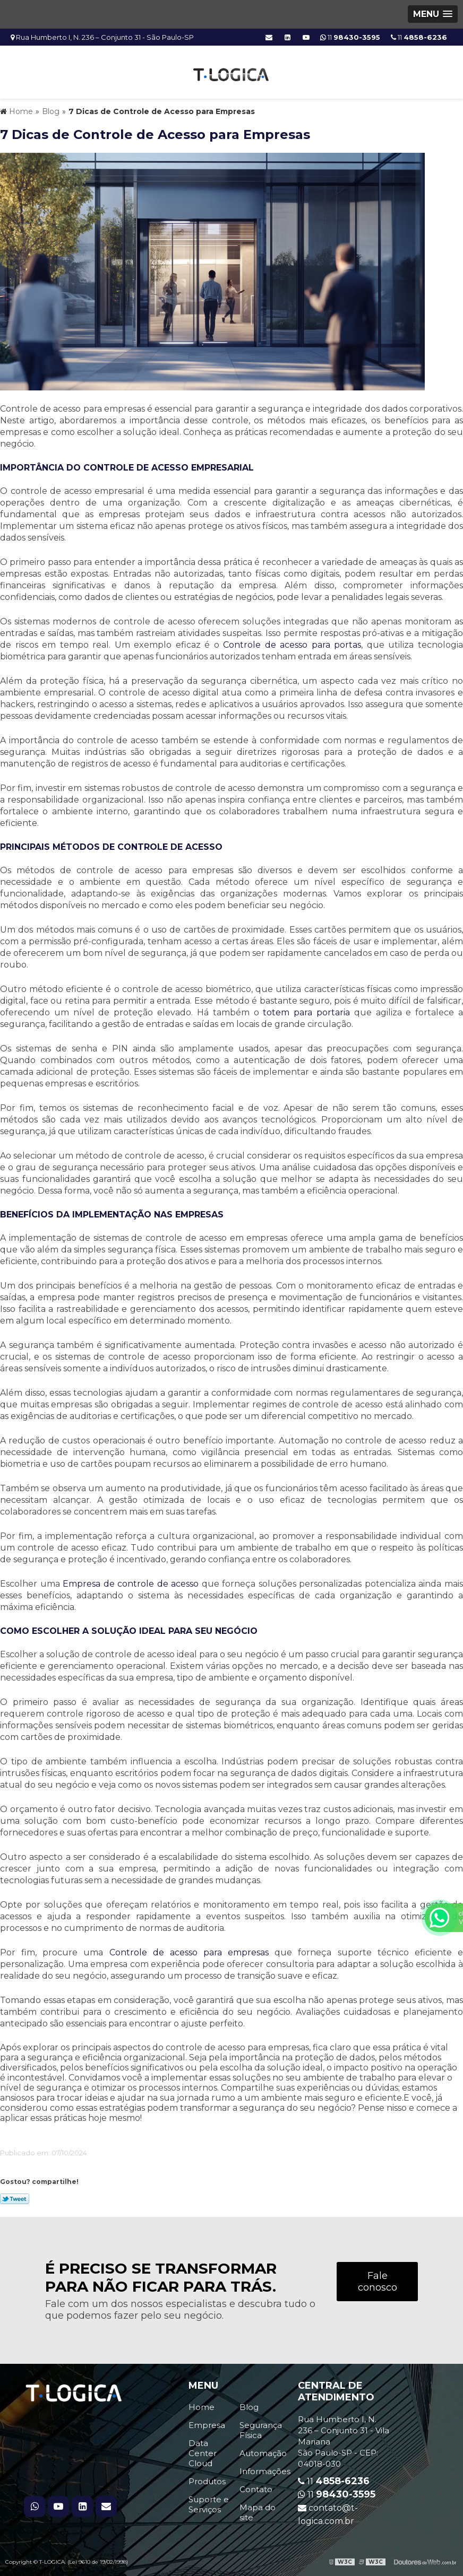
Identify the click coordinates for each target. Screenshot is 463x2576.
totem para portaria (306, 1012)
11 (419, 37)
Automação (263, 2453)
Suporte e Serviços (208, 2504)
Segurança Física (260, 2430)
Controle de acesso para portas (292, 645)
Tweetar (14, 2199)
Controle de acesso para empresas (189, 1952)
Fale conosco (377, 2281)
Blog (249, 2407)
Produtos (207, 2481)
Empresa (206, 2425)
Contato (255, 2489)
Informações (264, 2471)
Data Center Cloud (202, 2453)
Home (201, 2407)
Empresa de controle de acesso (131, 1584)
